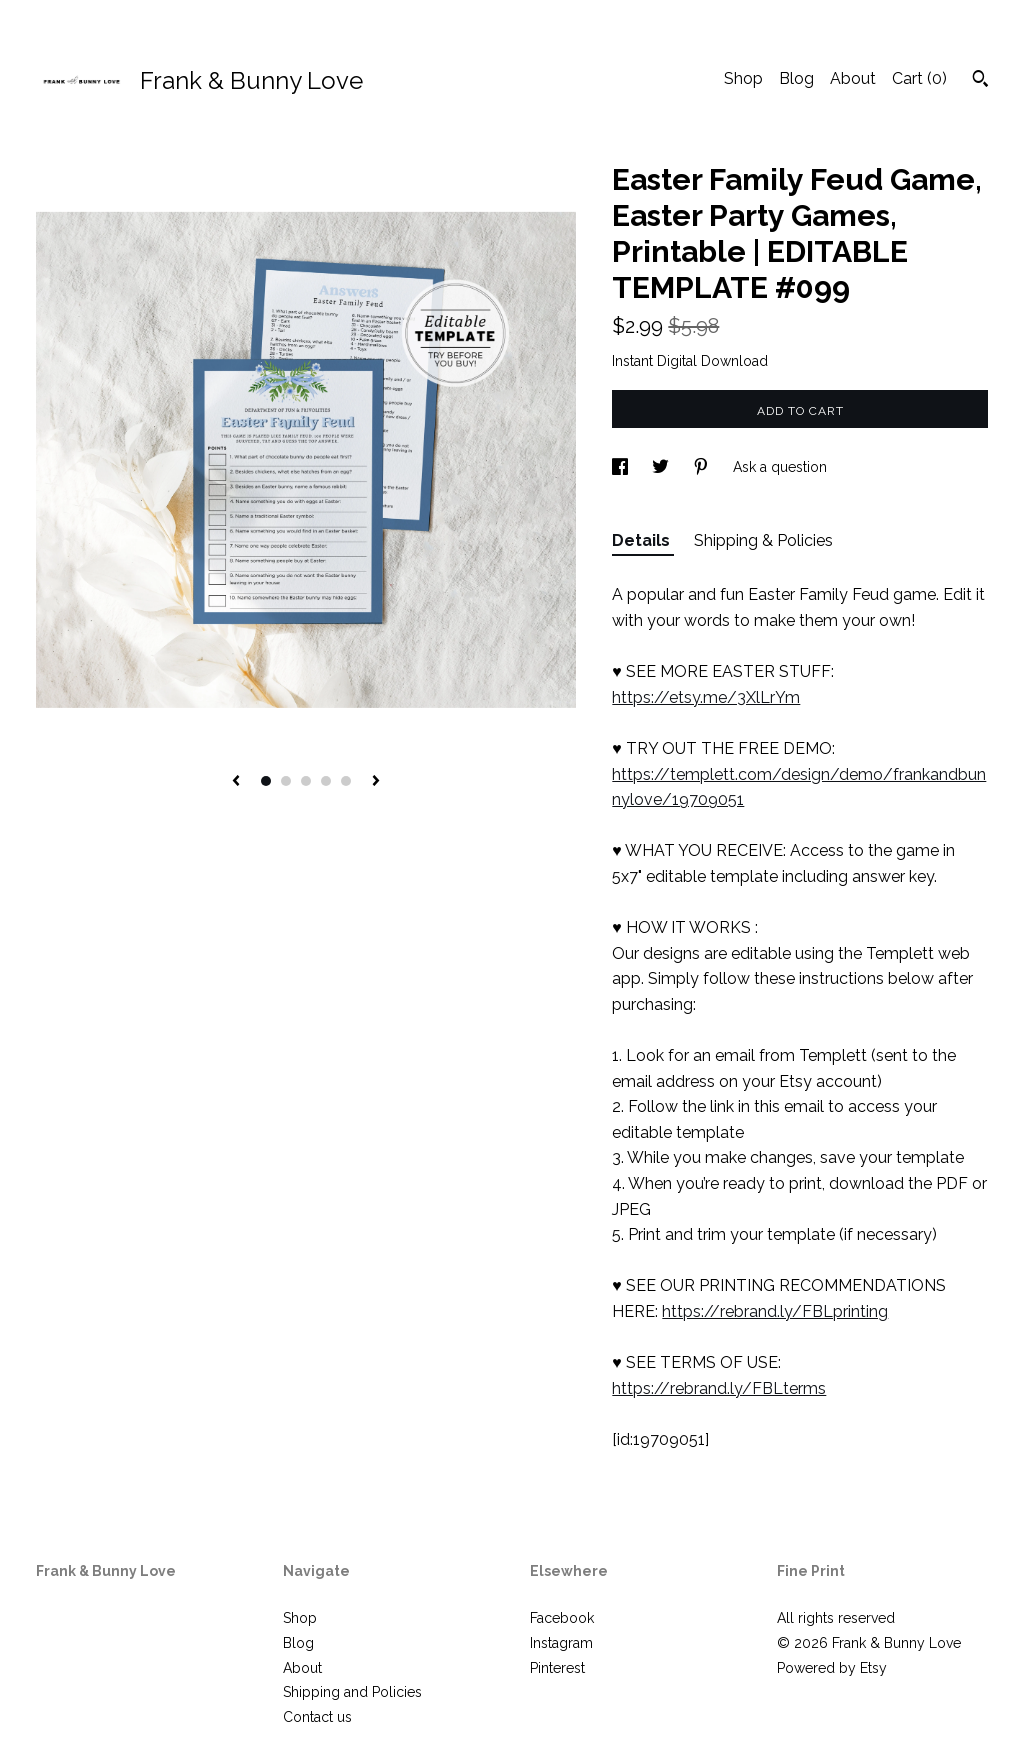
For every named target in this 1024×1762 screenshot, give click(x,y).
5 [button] (346, 781)
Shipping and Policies (352, 1692)
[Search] (980, 81)
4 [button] (326, 781)
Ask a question (780, 467)
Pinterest (557, 1668)
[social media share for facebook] (622, 467)
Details (643, 540)
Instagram (561, 1643)
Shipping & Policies (763, 540)
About (853, 78)
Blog (796, 78)
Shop (743, 78)
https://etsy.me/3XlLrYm (706, 697)
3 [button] (306, 781)
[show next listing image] (376, 782)
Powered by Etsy (832, 1668)
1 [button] (266, 781)
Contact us (317, 1717)
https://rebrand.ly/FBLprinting (775, 1311)
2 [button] (286, 781)
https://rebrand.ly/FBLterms (719, 1388)
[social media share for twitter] (662, 467)
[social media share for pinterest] (703, 467)
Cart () (919, 78)
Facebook (562, 1618)
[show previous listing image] (236, 782)
